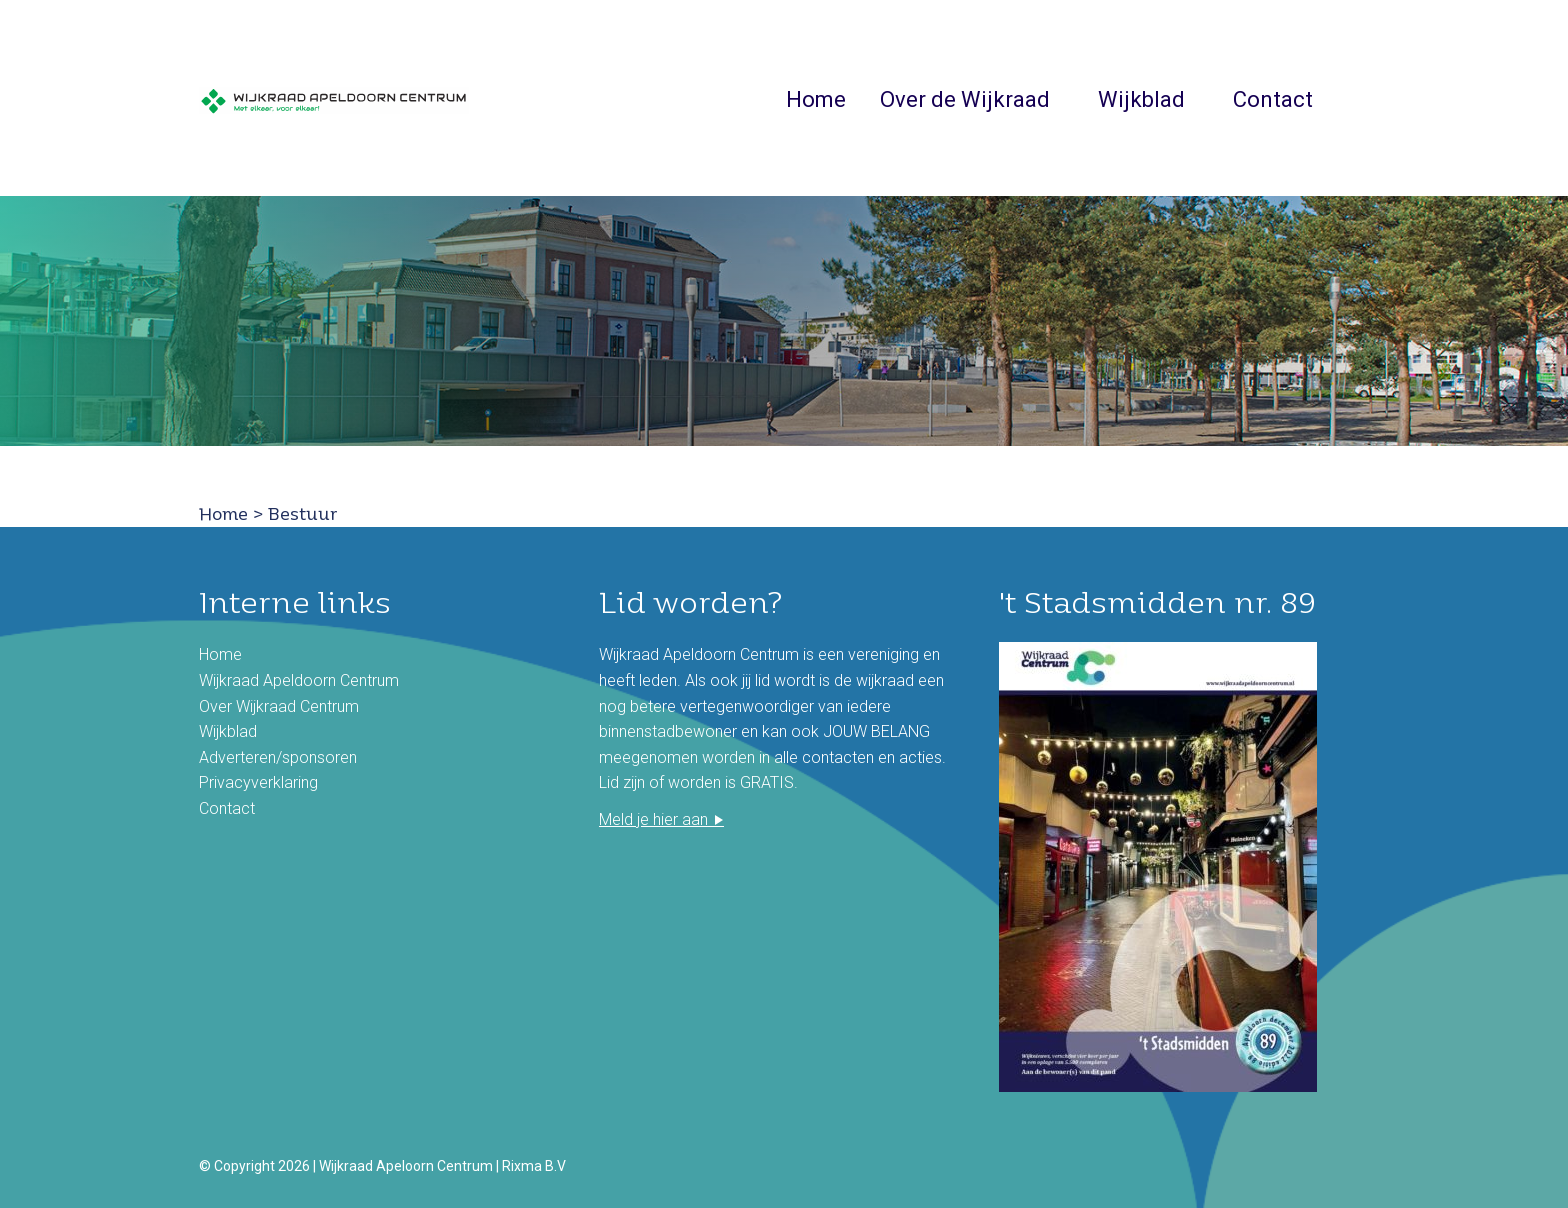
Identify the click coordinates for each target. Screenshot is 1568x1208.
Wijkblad (1141, 100)
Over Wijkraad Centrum (279, 706)
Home (816, 100)
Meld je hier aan (653, 819)
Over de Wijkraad (965, 100)
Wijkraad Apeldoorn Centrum (299, 680)
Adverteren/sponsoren (278, 757)
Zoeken (1358, 98)
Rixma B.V (534, 1166)
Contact (1273, 100)
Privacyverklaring (258, 782)
